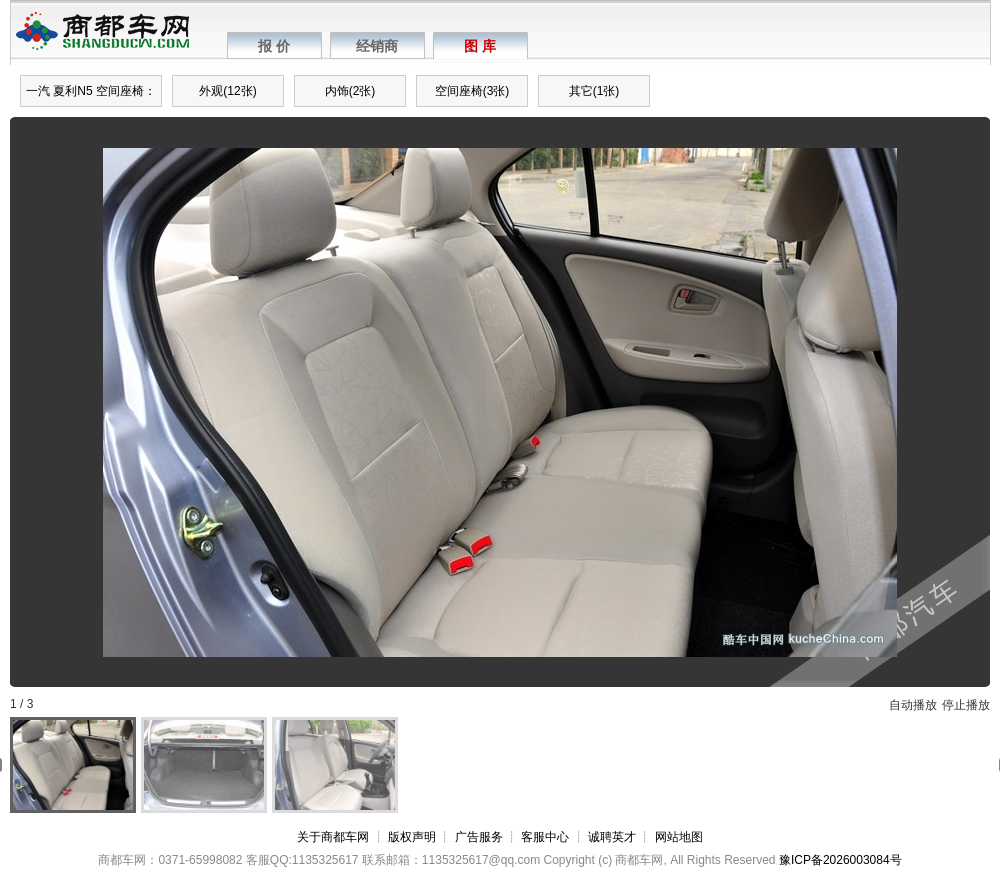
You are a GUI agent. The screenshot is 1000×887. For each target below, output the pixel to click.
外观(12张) (227, 91)
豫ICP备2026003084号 (840, 860)
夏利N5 (72, 91)
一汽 (38, 91)
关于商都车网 (333, 837)
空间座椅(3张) (472, 91)
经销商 (377, 46)
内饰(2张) (350, 91)
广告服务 (479, 837)
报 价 (274, 46)
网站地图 (679, 837)
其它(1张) (594, 91)
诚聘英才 (612, 837)
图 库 (480, 46)
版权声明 (412, 837)
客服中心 (545, 837)
